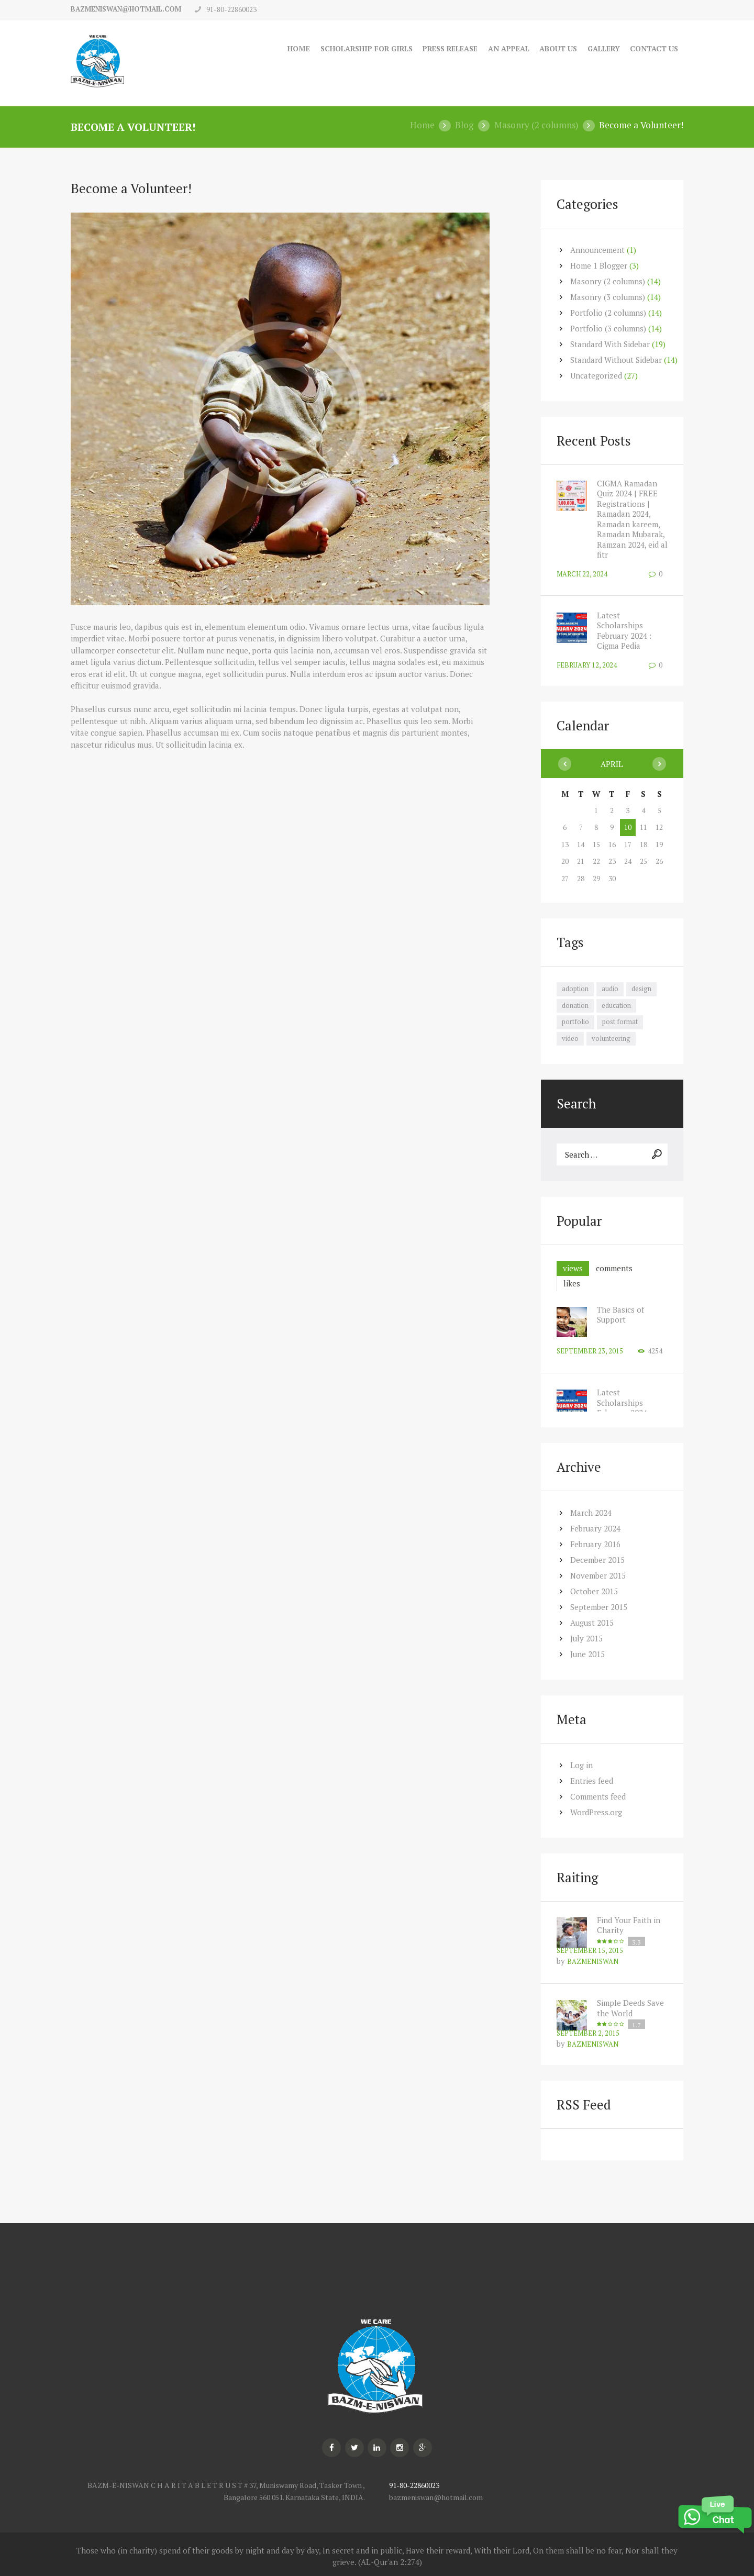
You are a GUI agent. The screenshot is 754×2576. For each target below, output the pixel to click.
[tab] (573, 1267)
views (573, 1267)
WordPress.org (596, 1812)
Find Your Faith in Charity (629, 1925)
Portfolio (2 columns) (608, 312)
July (586, 1638)
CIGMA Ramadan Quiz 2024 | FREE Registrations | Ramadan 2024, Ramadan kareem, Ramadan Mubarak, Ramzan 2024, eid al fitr (632, 519)
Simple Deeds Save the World (630, 2007)
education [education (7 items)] (616, 1005)
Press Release (446, 48)
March (591, 1512)
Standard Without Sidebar (616, 359)
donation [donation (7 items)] (575, 1005)
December (597, 1560)
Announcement (597, 249)
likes (571, 1283)
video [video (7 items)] (570, 1038)
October (594, 1591)
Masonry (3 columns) (608, 296)
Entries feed (591, 1780)
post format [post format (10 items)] (620, 1021)
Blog (464, 125)
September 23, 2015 (590, 1351)
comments (614, 1267)
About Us (556, 48)
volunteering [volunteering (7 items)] (611, 1038)
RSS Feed (584, 2104)
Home (290, 48)
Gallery (602, 48)
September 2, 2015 (588, 2033)
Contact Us (653, 48)
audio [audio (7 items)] (610, 988)
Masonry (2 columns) (536, 125)
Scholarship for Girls (359, 48)
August (592, 1622)
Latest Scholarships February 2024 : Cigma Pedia (624, 630)
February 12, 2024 (587, 664)
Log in (581, 1765)
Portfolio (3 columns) (608, 328)
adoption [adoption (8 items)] (575, 988)
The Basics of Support (620, 1314)
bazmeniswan (592, 1961)
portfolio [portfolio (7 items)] (575, 1021)
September (598, 1607)
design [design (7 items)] (641, 988)
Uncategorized (596, 375)
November (598, 1575)
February (595, 1528)
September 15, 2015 (590, 1950)
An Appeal (506, 48)
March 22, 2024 (582, 573)
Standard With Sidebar (610, 343)
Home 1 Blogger (598, 265)
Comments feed (598, 1796)
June (587, 1654)
